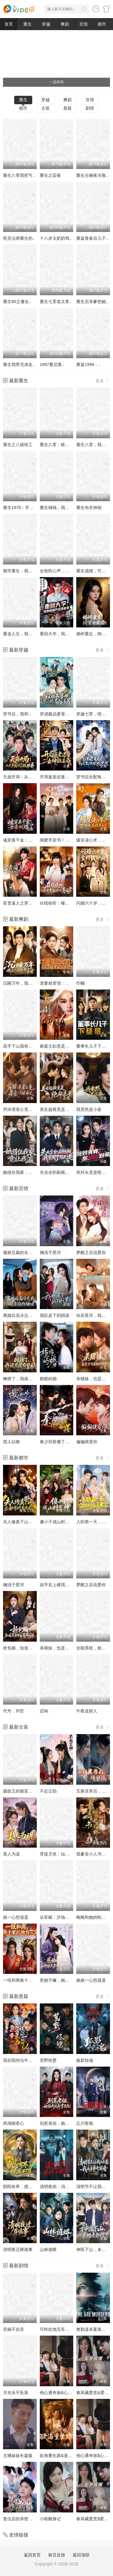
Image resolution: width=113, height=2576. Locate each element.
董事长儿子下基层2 (94, 1046)
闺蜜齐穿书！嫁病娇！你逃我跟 (69, 840)
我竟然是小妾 (89, 1109)
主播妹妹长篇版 (18, 2455)
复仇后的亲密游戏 (20, 2518)
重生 (27, 24)
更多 (103, 380)
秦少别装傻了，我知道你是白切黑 (71, 1441)
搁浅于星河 (50, 1252)
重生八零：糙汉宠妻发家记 (65, 444)
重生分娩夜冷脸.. (92, 175)
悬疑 (67, 108)
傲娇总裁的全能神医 (22, 1252)
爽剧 (65, 24)
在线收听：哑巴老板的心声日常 (69, 903)
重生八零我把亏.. (19, 175)
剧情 (90, 108)
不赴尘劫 (48, 1791)
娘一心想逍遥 (15, 1917)
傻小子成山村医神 (57, 1521)
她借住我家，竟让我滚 (24, 1172)
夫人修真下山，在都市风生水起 (32, 1521)
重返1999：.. (88, 364)
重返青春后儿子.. (92, 238)
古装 (45, 108)
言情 (83, 24)
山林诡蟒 (48, 2249)
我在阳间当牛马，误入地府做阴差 (34, 2060)
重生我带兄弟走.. (19, 364)
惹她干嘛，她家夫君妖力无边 (67, 1980)
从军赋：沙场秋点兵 (59, 1917)
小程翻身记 (50, 2518)
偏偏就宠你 (86, 1441)
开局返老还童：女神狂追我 (65, 776)
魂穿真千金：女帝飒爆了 (26, 840)
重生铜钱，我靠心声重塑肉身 (67, 507)
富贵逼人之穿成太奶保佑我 (28, 903)
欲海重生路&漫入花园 (60, 2455)
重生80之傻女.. (17, 301)
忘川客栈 (84, 2123)
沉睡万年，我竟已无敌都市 (28, 983)
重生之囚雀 (50, 175)
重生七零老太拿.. (56, 301)
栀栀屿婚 (48, 1378)
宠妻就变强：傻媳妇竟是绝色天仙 (71, 983)
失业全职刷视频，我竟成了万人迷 (71, 1172)
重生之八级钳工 (18, 444)
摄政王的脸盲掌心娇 (22, 1791)
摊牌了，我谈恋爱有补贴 (26, 1378)
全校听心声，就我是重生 (63, 570)
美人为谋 (11, 1854)
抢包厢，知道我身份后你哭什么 (32, 1648)
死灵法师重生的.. (19, 238)
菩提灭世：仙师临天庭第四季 (67, 1854)
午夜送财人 (86, 1710)
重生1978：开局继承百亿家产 (31, 507)
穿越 (46, 24)
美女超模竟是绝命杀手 (61, 1109)
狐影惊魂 (84, 2060)
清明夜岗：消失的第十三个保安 (69, 2186)
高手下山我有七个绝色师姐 (28, 1046)
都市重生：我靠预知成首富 (28, 570)
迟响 (44, 1710)
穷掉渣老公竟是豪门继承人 (28, 1109)
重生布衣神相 (89, 507)
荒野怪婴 (48, 2060)
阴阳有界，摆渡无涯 (22, 2186)
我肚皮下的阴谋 (54, 1315)
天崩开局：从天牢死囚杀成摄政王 (34, 776)
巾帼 (80, 983)
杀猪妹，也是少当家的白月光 (67, 1648)
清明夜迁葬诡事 (18, 2249)
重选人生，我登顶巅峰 (24, 633)
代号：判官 (13, 1710)
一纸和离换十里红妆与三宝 (28, 1980)
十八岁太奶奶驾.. (56, 238)
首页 (9, 24)
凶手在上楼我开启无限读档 (65, 1584)
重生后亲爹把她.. (92, 301)
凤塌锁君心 (13, 2123)
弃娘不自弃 (13, 2329)
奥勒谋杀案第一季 (93, 2329)
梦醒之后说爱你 (91, 1252)
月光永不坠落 (15, 2392)
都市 (102, 24)
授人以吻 (11, 1441)
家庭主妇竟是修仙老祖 (61, 1046)
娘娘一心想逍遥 (91, 1980)
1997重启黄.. (52, 364)
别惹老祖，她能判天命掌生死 (67, 2123)
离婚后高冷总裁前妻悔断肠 (28, 1315)
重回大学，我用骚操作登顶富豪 (69, 633)
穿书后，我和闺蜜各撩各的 (28, 713)
